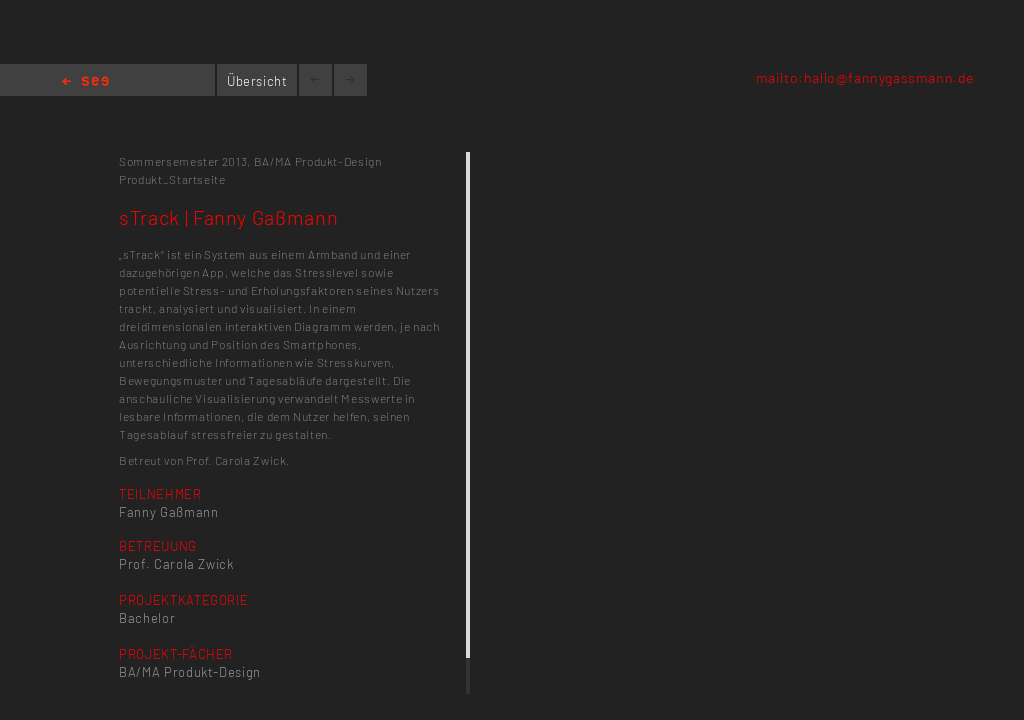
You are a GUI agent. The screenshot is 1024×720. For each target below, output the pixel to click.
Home (85, 82)
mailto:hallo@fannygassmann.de (865, 77)
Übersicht (257, 81)
